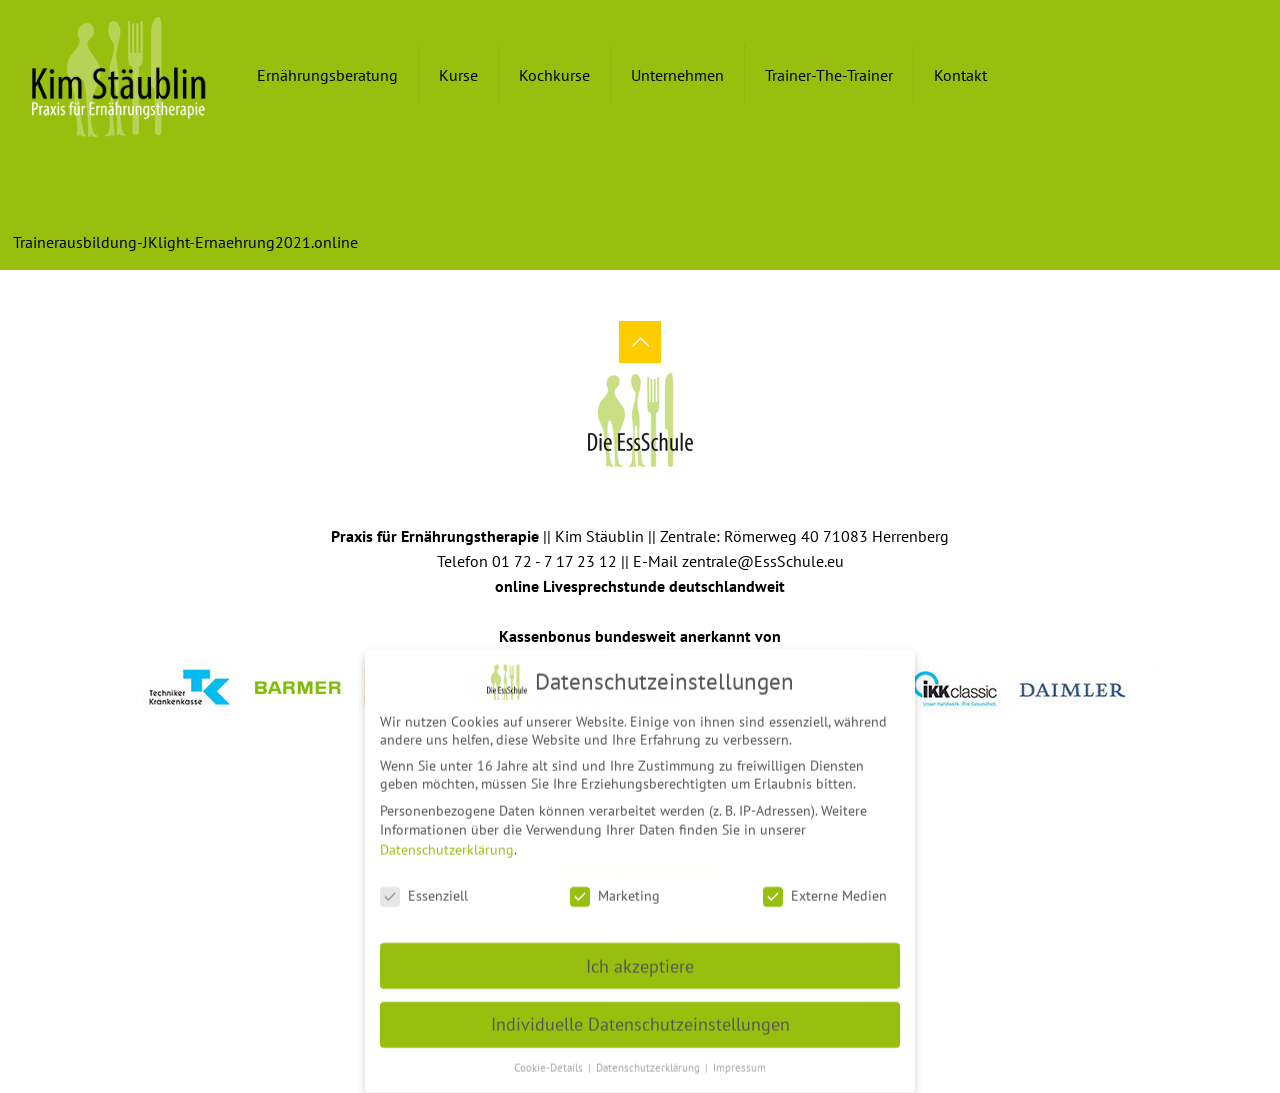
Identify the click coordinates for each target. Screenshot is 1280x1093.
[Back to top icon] (640, 342)
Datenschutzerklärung (447, 843)
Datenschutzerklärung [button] (649, 1061)
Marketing (615, 889)
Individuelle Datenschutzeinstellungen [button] (640, 1017)
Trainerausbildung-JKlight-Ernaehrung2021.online (185, 242)
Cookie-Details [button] (550, 1061)
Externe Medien (825, 889)
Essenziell (424, 889)
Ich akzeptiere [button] (640, 958)
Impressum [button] (739, 1061)
